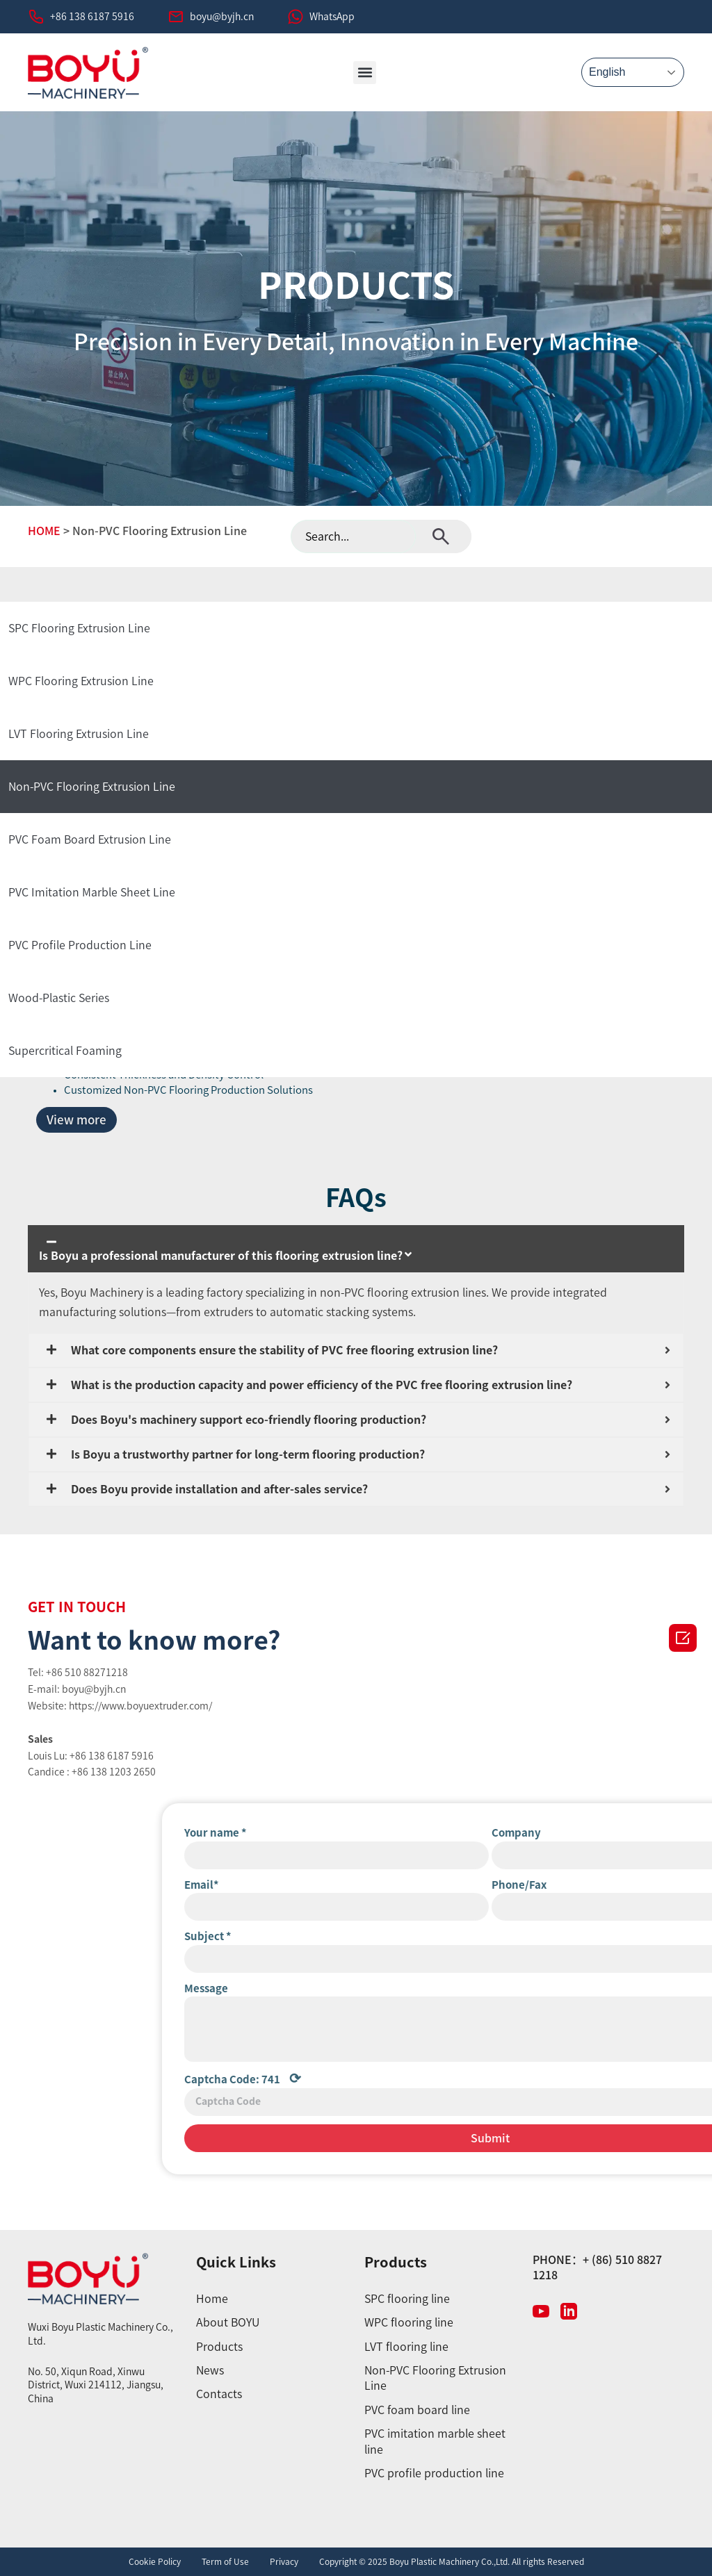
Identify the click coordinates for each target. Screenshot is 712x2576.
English (607, 72)
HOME (44, 530)
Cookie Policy (155, 2561)
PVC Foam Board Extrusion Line (89, 839)
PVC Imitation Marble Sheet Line (91, 892)
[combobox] (353, 536)
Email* (550, 1885)
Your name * (564, 1833)
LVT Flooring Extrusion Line (78, 733)
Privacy (284, 2561)
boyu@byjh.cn (222, 17)
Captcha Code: (591, 2078)
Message (554, 1988)
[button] (364, 72)
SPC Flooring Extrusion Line (79, 628)
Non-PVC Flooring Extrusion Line (91, 786)
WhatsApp (332, 17)
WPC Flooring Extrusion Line (81, 681)
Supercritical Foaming (65, 1050)
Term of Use (225, 2561)
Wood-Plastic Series (58, 997)
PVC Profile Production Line (80, 945)
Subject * (556, 1936)
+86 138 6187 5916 (92, 17)
